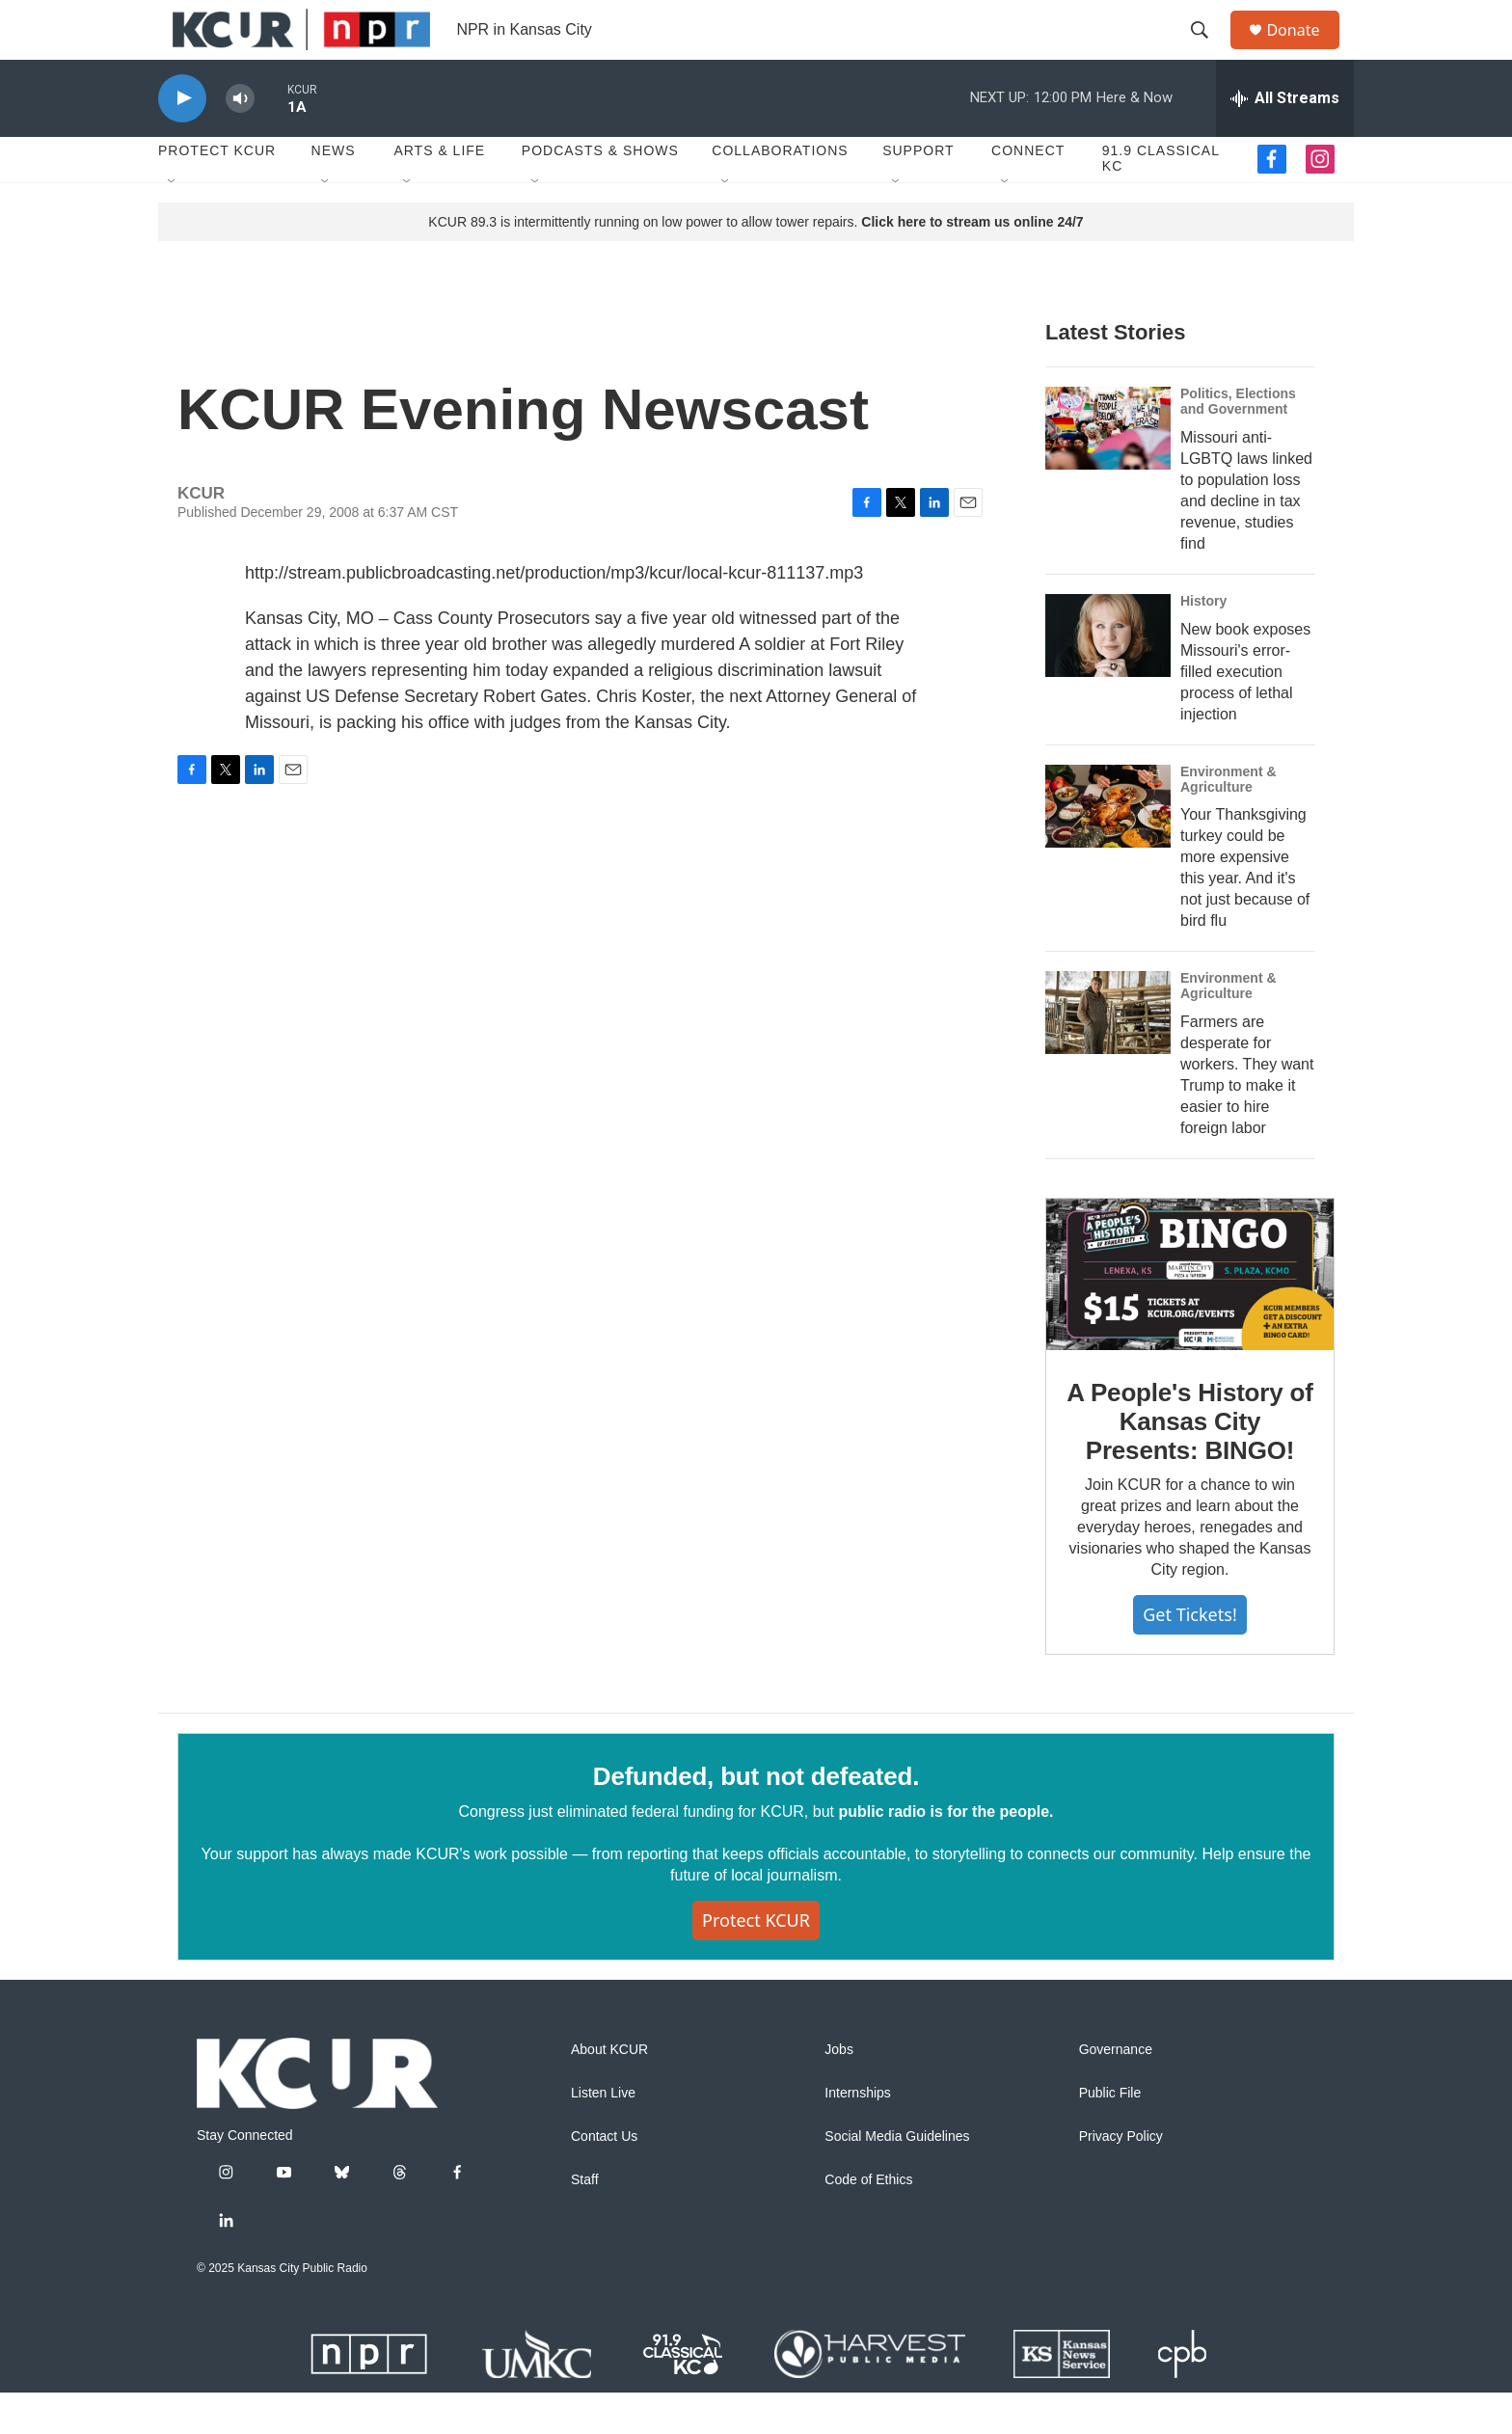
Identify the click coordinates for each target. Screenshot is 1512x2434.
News (333, 193)
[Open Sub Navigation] (172, 223)
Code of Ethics (868, 2221)
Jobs (838, 2091)
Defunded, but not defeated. (756, 1817)
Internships (857, 2134)
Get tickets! (1189, 1656)
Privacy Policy (1121, 2178)
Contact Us (604, 2178)
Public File (1110, 2134)
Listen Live (603, 2134)
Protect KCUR (217, 193)
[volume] (240, 140)
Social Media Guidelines (896, 2178)
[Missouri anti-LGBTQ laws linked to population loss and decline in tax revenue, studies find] (1108, 469)
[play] (182, 140)
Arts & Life (439, 193)
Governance (1115, 2091)
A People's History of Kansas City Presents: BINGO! (1189, 1463)
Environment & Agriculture (1228, 820)
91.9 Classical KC (1161, 200)
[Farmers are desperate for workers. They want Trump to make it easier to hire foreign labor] (1108, 1055)
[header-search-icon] (1208, 51)
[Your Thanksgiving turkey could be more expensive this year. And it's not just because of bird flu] (1108, 847)
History (1203, 642)
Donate (1305, 51)
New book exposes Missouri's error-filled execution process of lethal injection (1245, 713)
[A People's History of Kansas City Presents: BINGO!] (1190, 1316)
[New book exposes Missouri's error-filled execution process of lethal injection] (1108, 677)
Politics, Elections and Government (1238, 442)
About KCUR (609, 2091)
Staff (585, 2221)
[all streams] (1285, 139)
